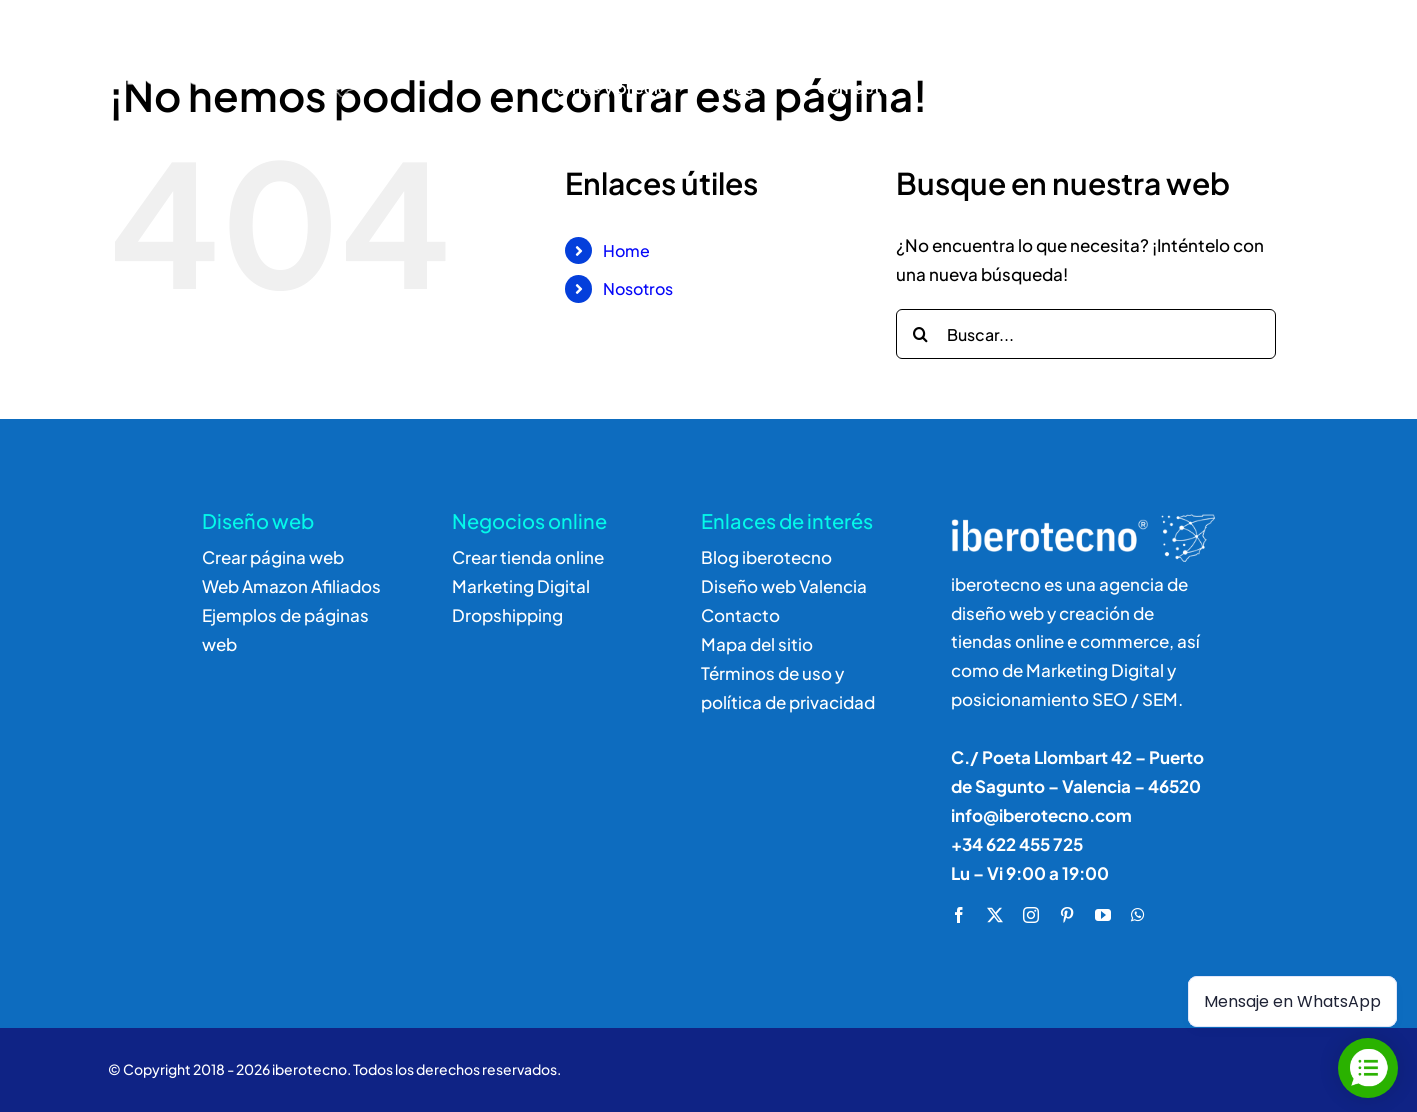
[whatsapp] (1138, 915)
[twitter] (995, 915)
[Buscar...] (1086, 334)
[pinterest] (1067, 915)
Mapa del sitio (757, 644)
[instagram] (1031, 915)
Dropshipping (507, 615)
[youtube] (1103, 915)
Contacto (740, 615)
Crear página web (273, 557)
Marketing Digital (521, 586)
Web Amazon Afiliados (291, 586)
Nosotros (638, 288)
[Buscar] (1137, 64)
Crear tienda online (528, 557)
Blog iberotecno (766, 557)
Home (626, 250)
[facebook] (959, 915)
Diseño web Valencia (784, 586)
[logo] (219, 36)
